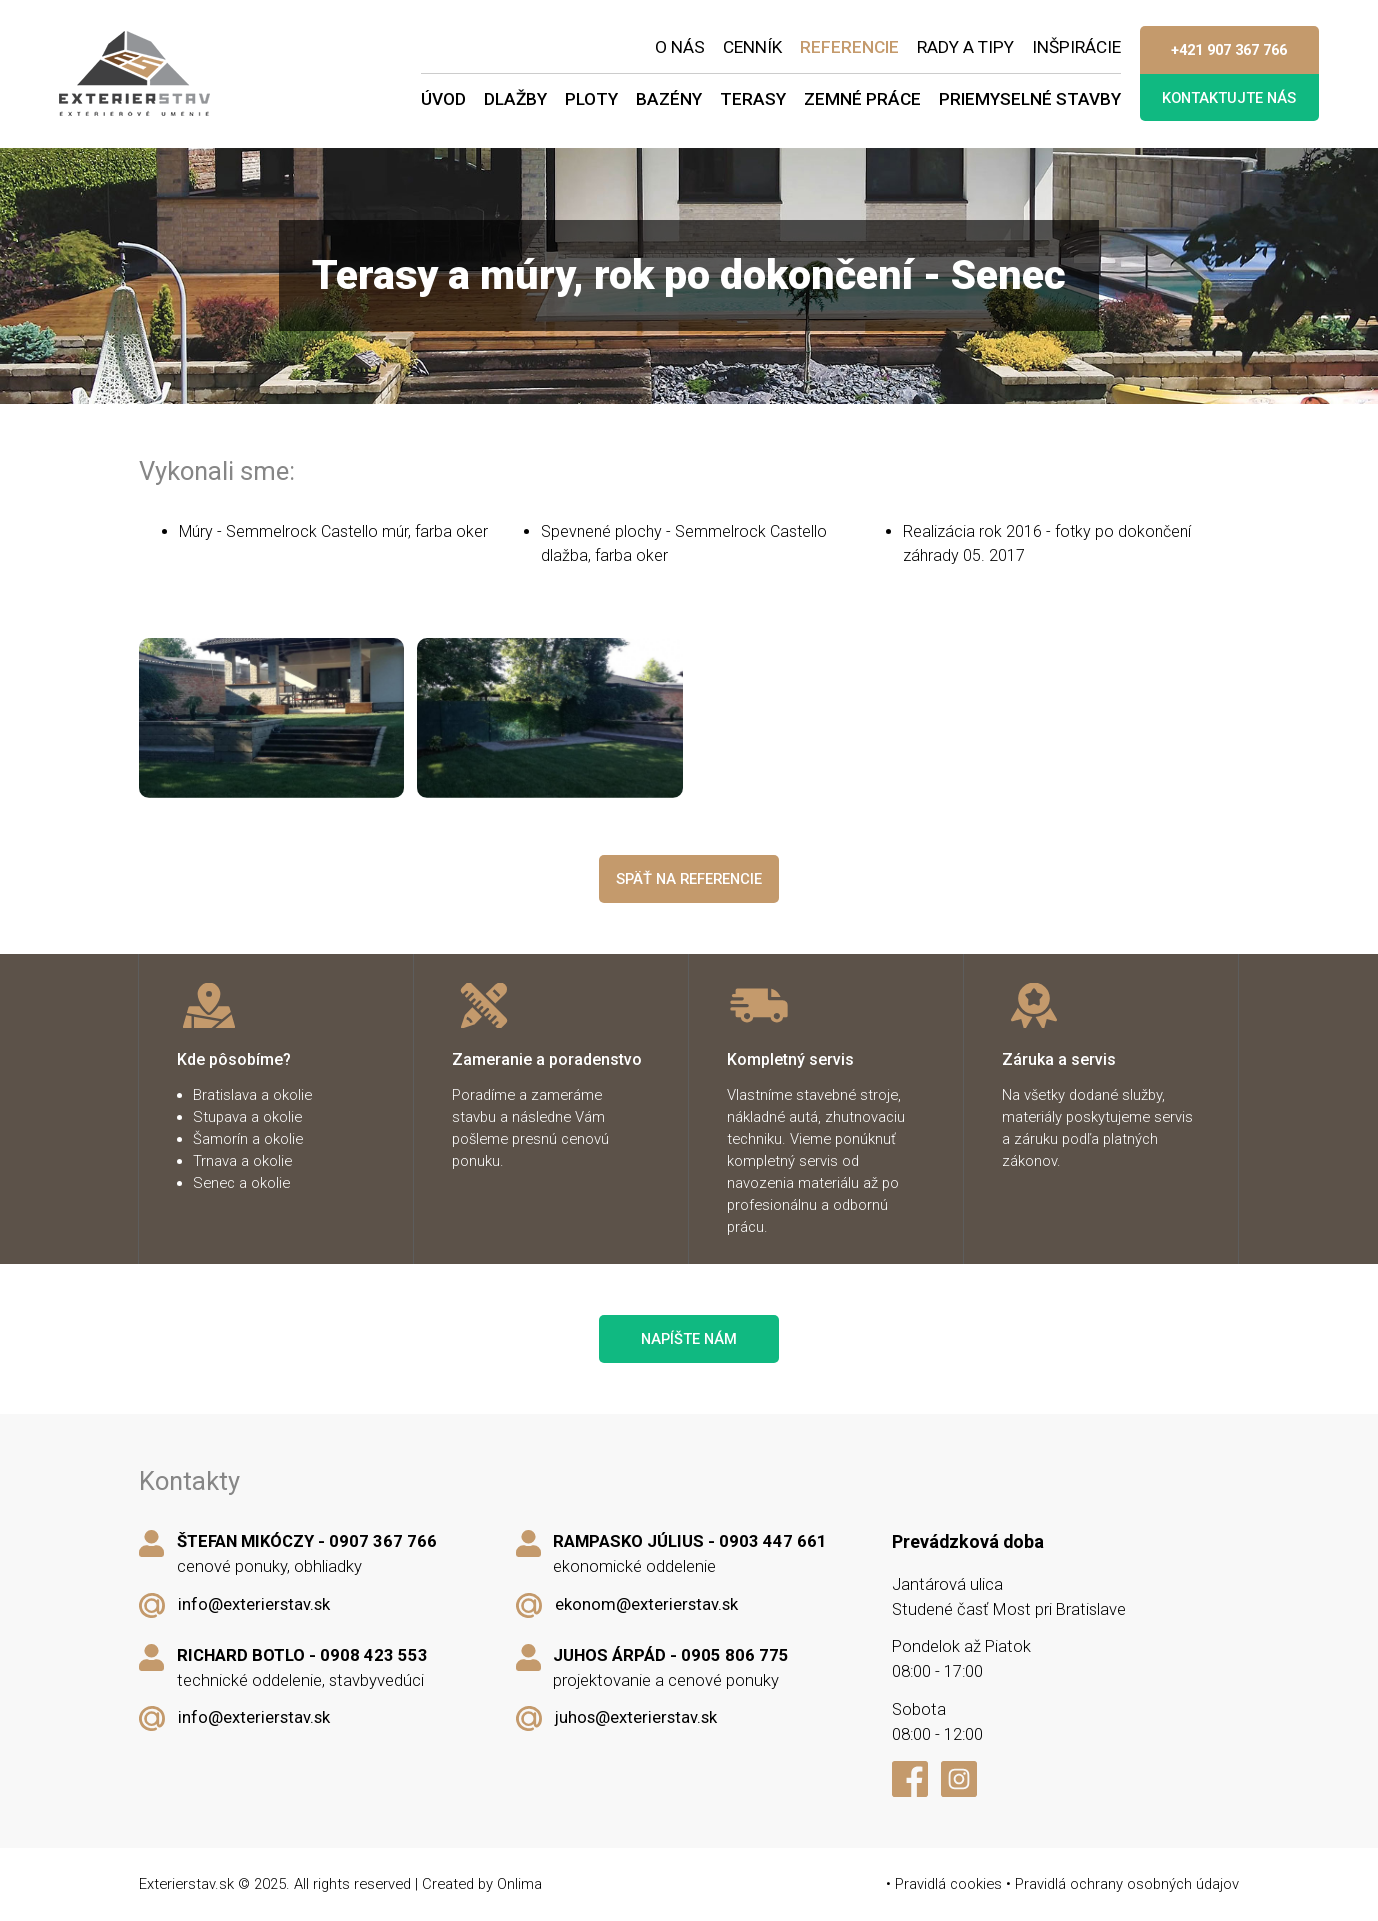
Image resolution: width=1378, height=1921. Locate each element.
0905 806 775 (735, 1655)
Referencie (849, 47)
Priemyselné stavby (1030, 99)
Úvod (443, 99)
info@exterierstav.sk (254, 1604)
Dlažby (515, 99)
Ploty (591, 99)
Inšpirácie (1076, 47)
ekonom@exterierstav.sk (646, 1604)
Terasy (753, 99)
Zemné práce (862, 99)
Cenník (752, 47)
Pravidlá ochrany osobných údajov (1127, 1884)
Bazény (669, 99)
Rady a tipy (965, 47)
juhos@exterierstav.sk (636, 1717)
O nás (680, 47)
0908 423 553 (374, 1655)
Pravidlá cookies (948, 1884)
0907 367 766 (383, 1541)
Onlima (519, 1884)
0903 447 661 (773, 1541)
